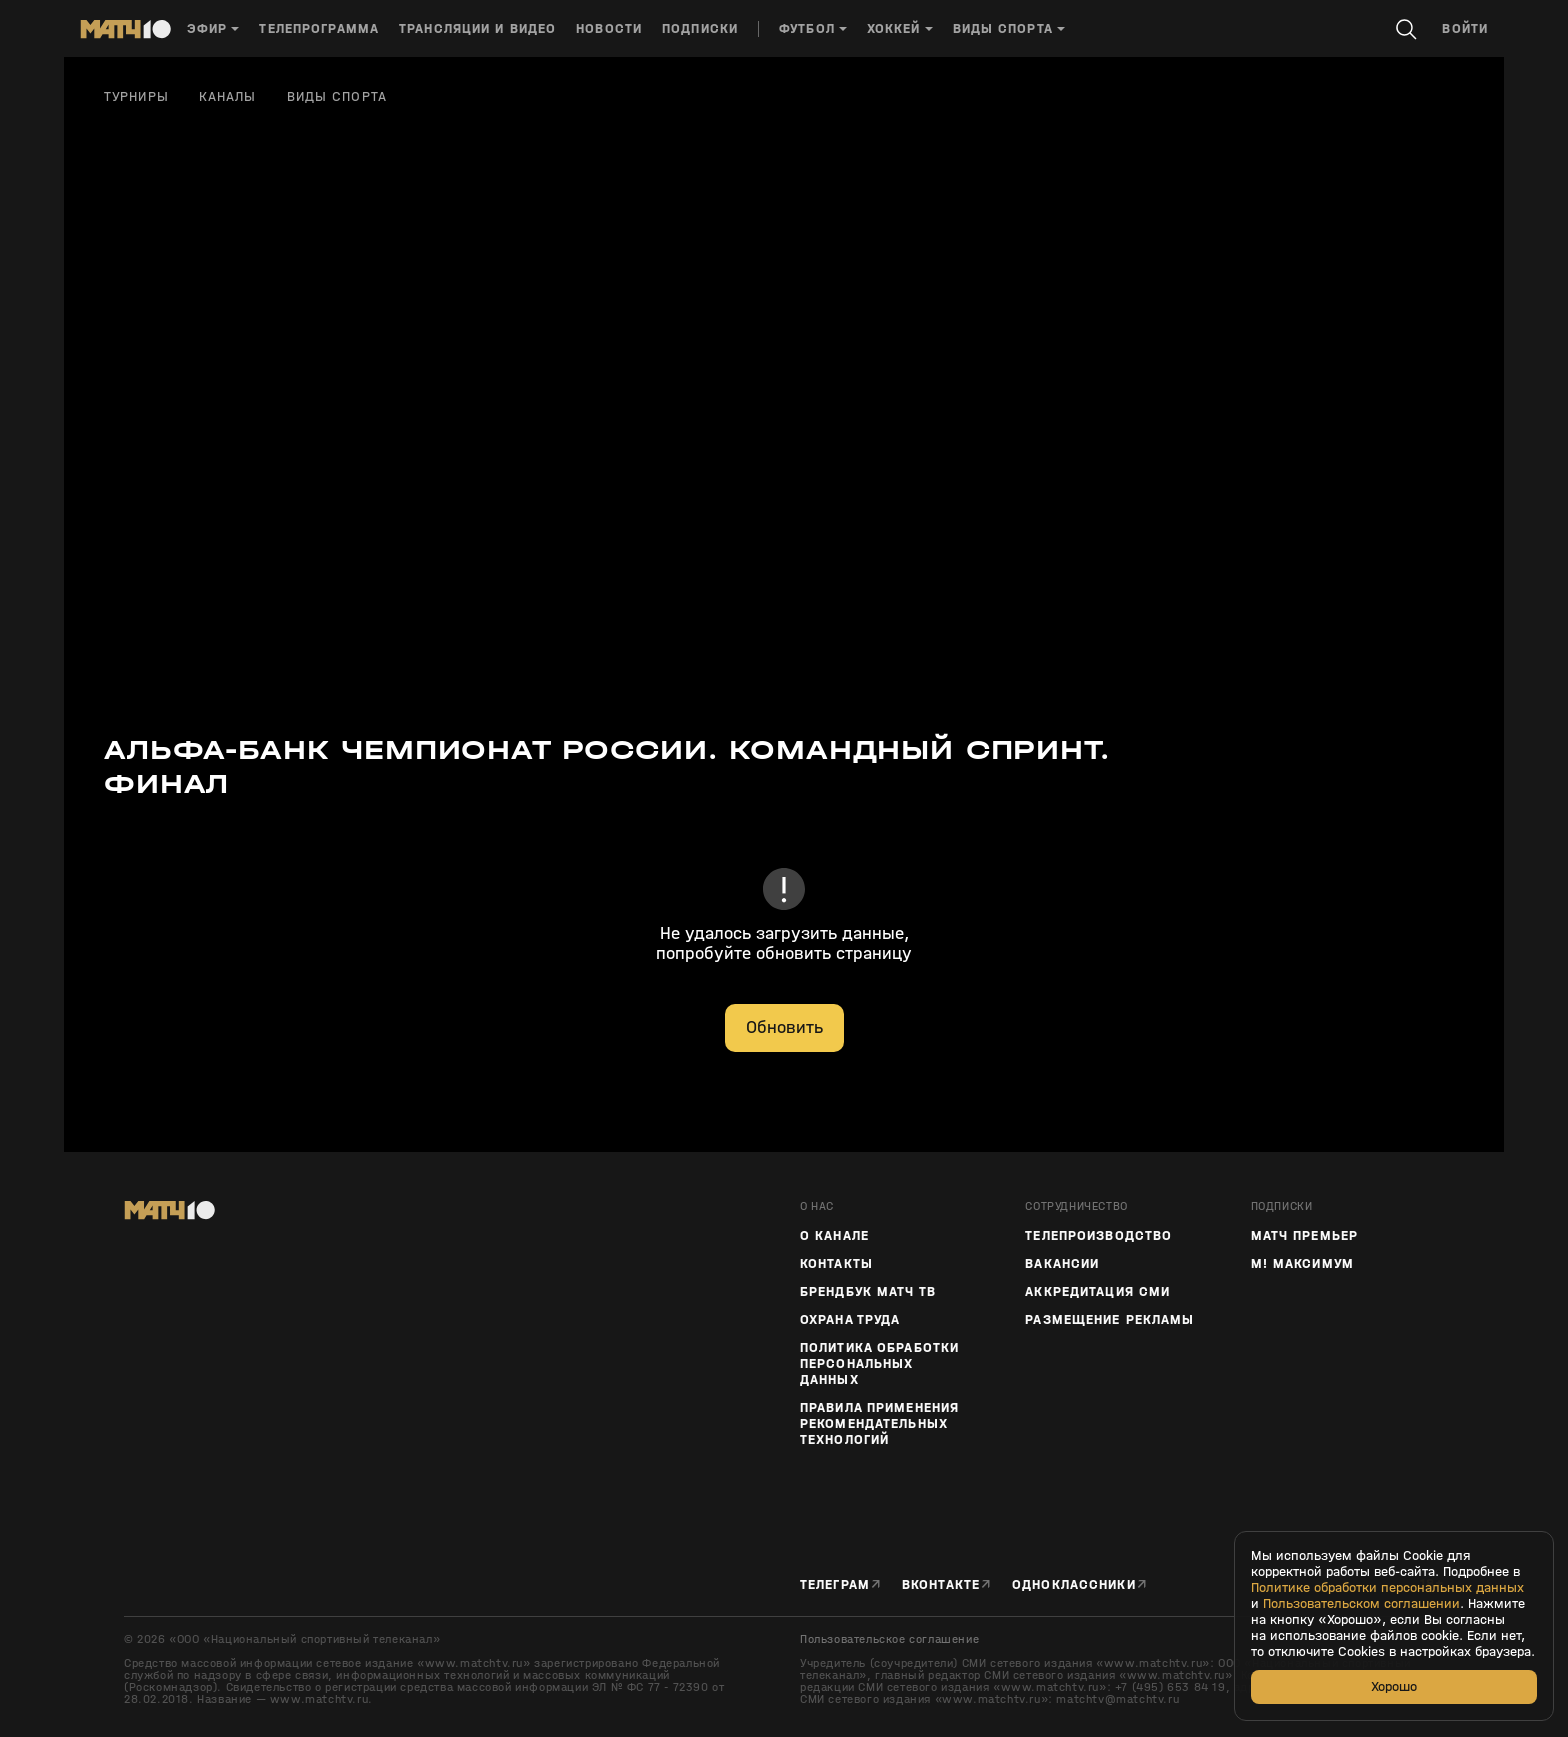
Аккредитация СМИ (1097, 1292)
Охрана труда (850, 1320)
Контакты (836, 1264)
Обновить (784, 1027)
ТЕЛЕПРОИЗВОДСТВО (1098, 1236)
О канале (834, 1236)
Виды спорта (337, 97)
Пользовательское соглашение (889, 1639)
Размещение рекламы (1109, 1320)
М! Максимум (1302, 1264)
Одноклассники (1074, 1584)
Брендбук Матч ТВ (868, 1292)
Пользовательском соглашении (1361, 1604)
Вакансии (1062, 1264)
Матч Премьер (1304, 1236)
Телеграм (835, 1584)
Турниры (136, 97)
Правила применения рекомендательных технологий (879, 1424)
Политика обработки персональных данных (879, 1364)
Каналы (228, 97)
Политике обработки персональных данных (1387, 1588)
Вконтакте (941, 1584)
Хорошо (1394, 1686)
